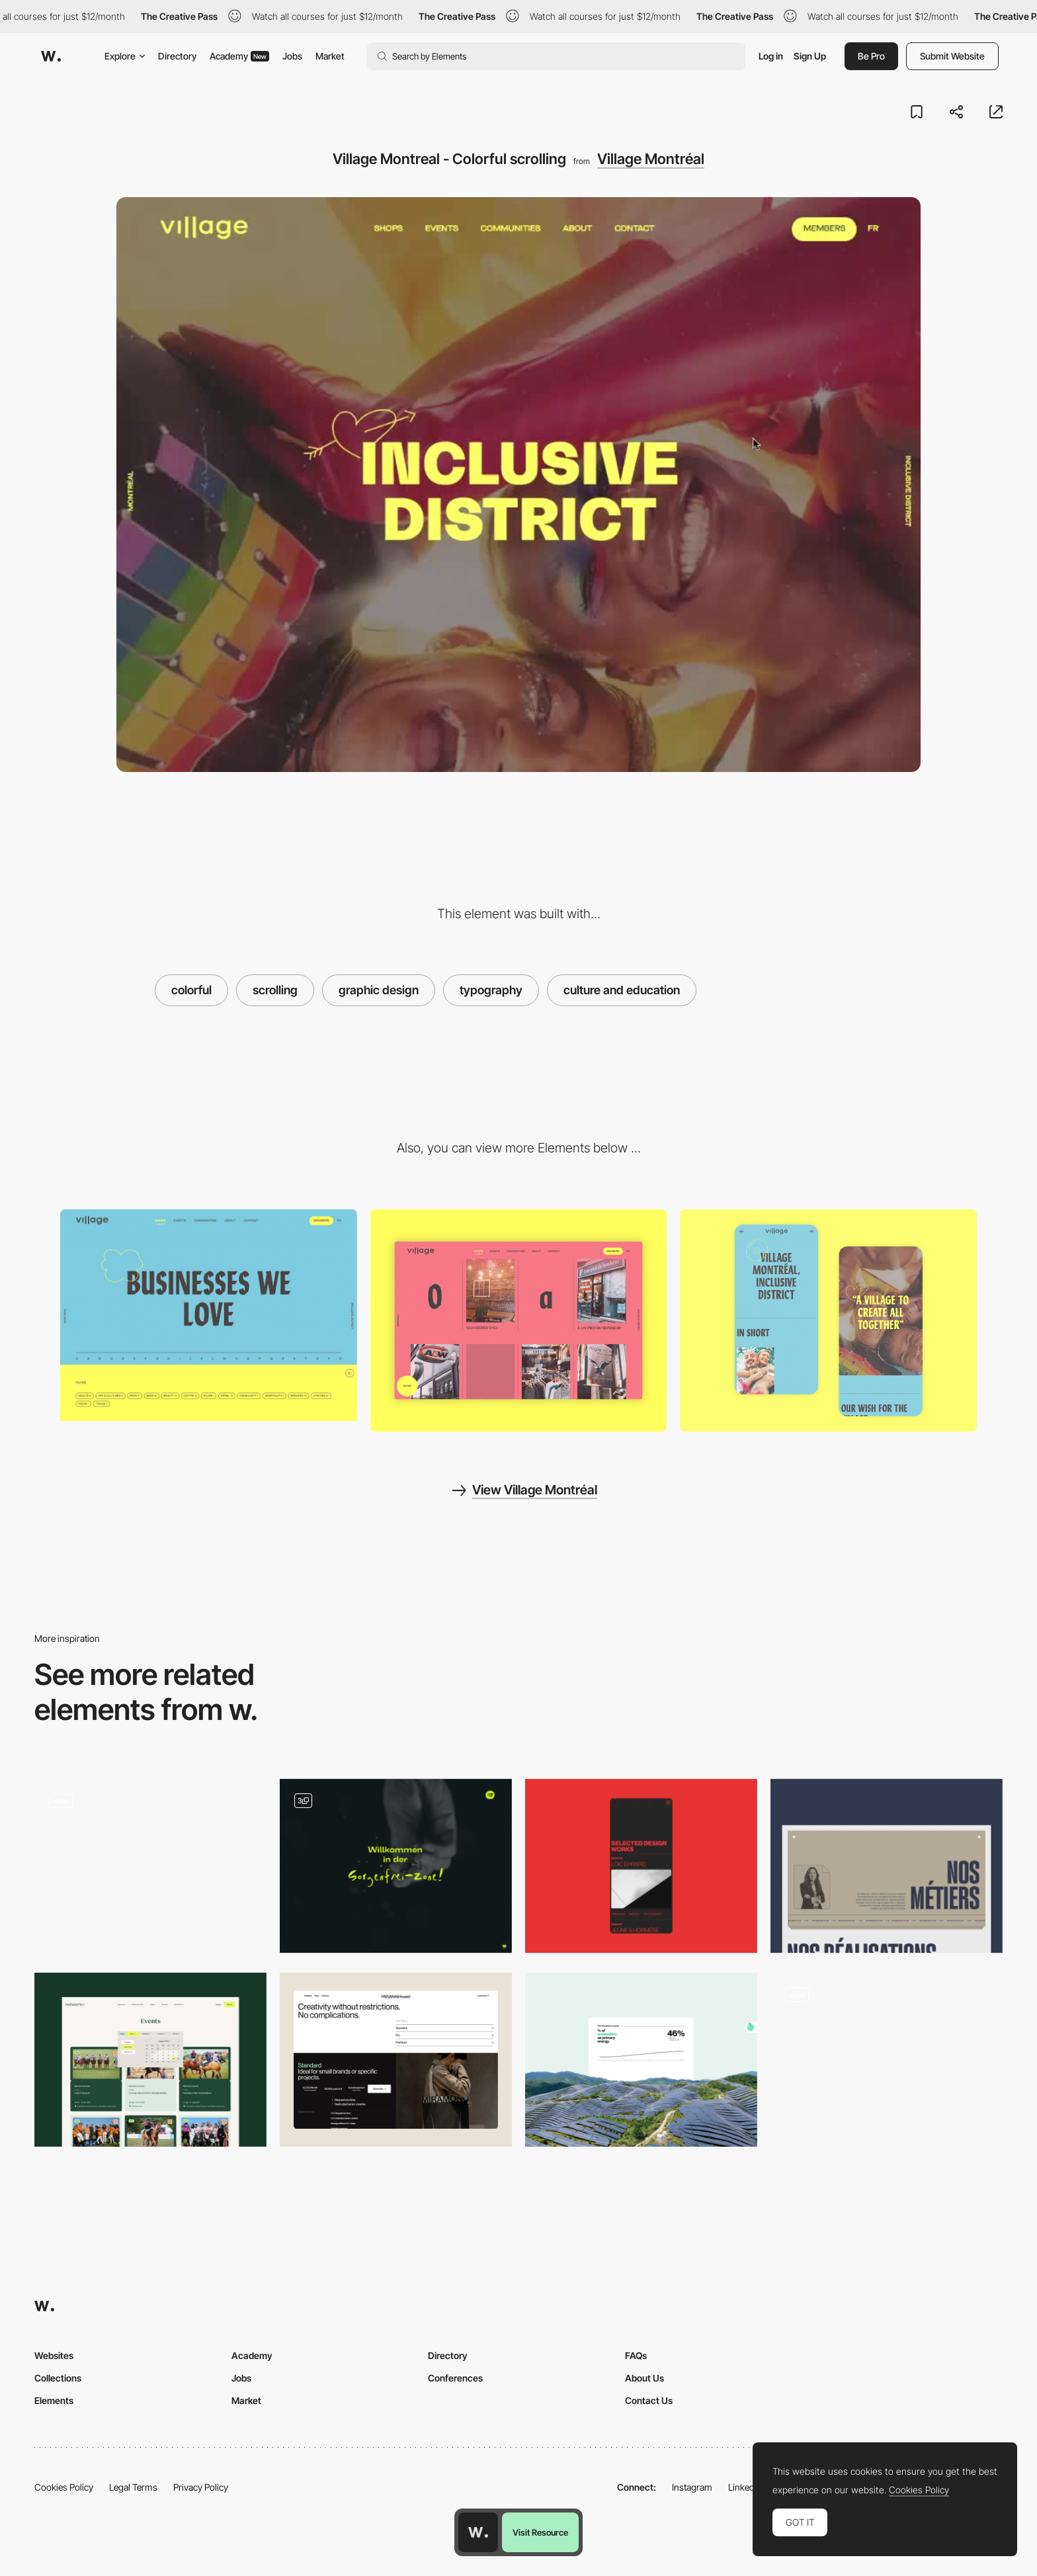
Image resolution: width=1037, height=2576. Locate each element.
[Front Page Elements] (396, 1866)
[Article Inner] (150, 1866)
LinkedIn (745, 2487)
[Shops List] (518, 1320)
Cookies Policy (63, 2487)
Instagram (692, 2487)
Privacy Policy (200, 2487)
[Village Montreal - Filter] (208, 1315)
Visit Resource (540, 2532)
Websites (53, 2355)
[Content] (396, 2060)
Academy (239, 56)
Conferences (455, 2377)
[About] (828, 1320)
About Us (644, 2377)
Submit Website (952, 56)
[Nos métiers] (886, 1866)
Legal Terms (133, 2487)
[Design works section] (641, 1866)
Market (330, 56)
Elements (53, 2400)
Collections (57, 2377)
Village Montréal (650, 158)
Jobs (292, 56)
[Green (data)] (641, 2060)
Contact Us (649, 2400)
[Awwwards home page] (478, 2532)
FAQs (636, 2355)
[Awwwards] (51, 56)
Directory (177, 56)
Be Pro (871, 56)
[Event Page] (150, 2060)
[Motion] (886, 2060)
